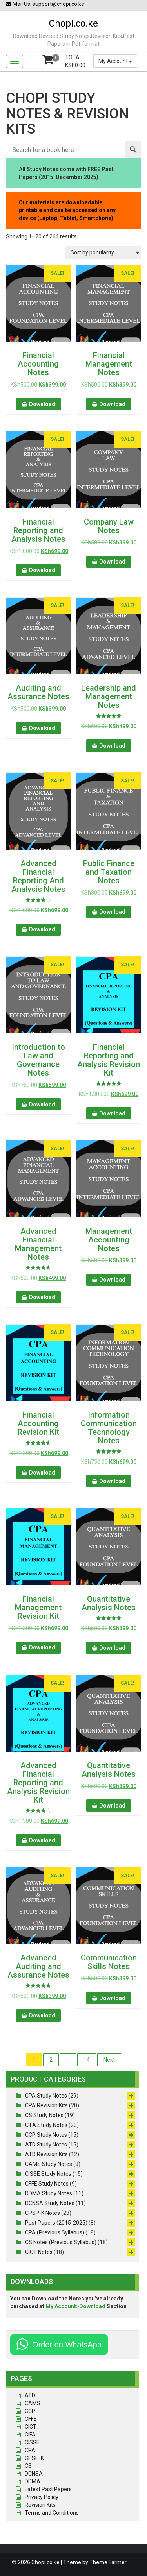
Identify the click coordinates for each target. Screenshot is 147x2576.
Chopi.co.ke (73, 23)
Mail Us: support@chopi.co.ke (45, 4)
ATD (30, 2395)
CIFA (30, 2434)
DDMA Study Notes (48, 2193)
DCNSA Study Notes (49, 2203)
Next (109, 2060)
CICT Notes (39, 2252)
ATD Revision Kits (46, 2154)
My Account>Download (75, 2306)
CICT (30, 2427)
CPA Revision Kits (46, 2105)
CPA (30, 2450)
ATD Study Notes (46, 2144)
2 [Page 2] (51, 2060)
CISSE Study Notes (48, 2174)
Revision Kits (40, 2505)
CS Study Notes (44, 2115)
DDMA (32, 2481)
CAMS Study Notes (48, 2164)
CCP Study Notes (46, 2135)
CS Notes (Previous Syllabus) (60, 2242)
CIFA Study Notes (46, 2125)
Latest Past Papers (48, 2489)
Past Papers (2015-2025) (56, 2223)
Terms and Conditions (52, 2513)
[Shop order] (103, 252)
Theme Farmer (108, 2562)
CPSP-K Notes (42, 2213)
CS (28, 2466)
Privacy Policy (41, 2497)
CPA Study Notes (46, 2096)
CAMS (32, 2403)
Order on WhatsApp (67, 2344)
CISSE (32, 2442)
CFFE (31, 2419)
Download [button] (42, 404)
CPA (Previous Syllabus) (54, 2232)
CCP (30, 2411)
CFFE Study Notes (47, 2183)
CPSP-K (34, 2458)
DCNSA (34, 2473)
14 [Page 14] (86, 2060)
